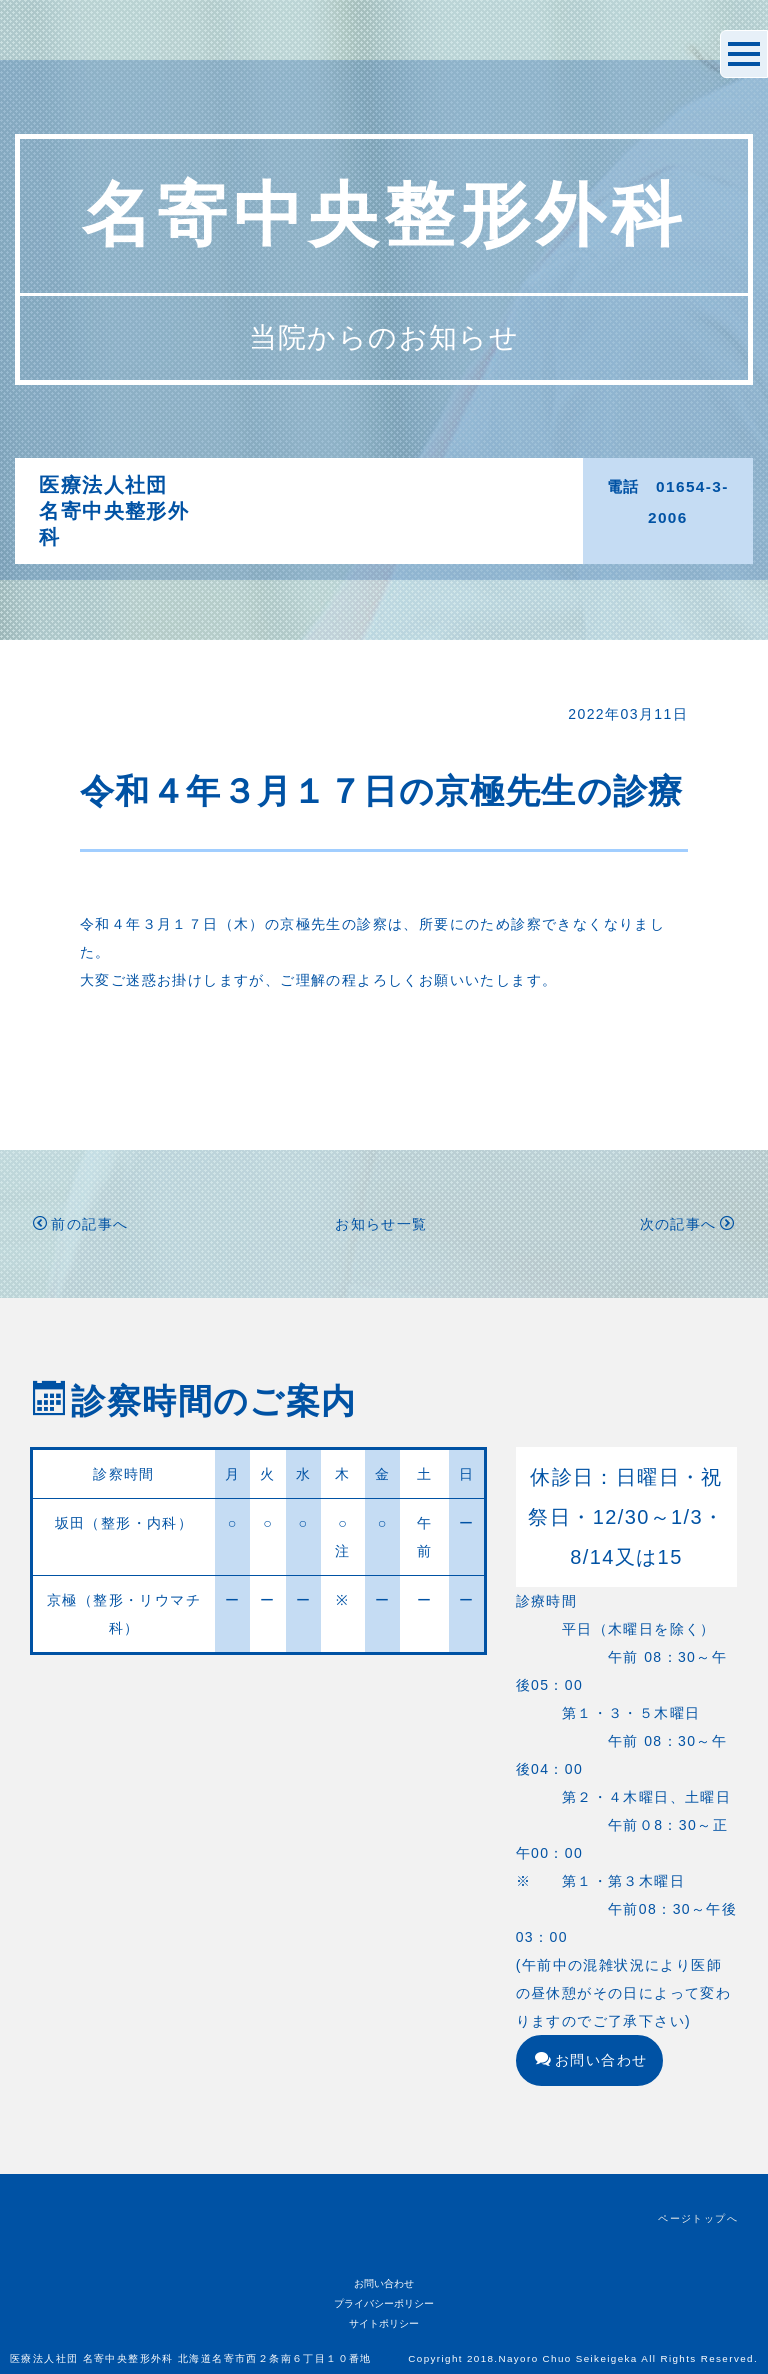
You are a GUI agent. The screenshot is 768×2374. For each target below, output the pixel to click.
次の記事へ (687, 1224)
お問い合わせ (591, 2060)
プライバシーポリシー (384, 2303)
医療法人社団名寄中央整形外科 (114, 511)
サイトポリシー (384, 2323)
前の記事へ (80, 1224)
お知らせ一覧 (381, 1224)
